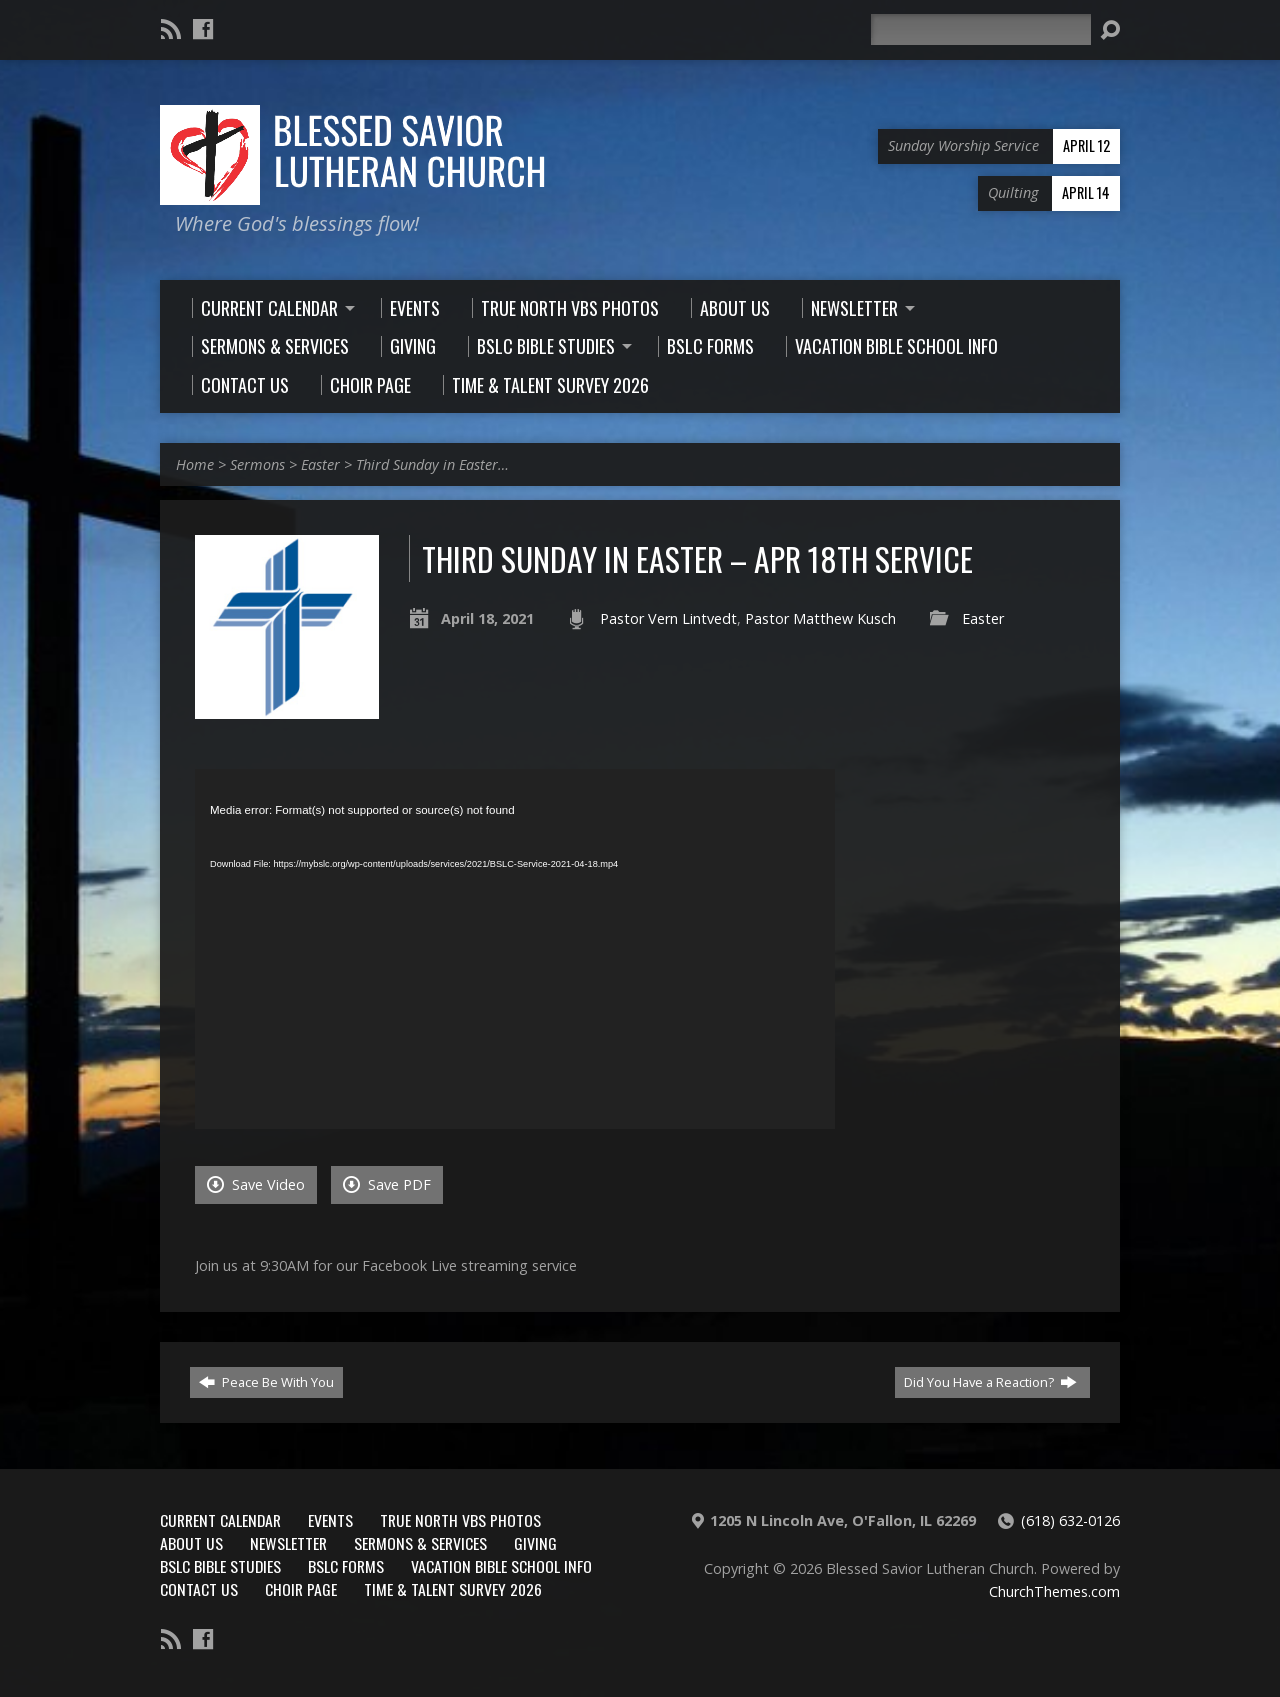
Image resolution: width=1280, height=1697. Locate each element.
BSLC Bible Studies (220, 1566)
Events (330, 1520)
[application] (515, 949)
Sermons (257, 464)
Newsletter (288, 1543)
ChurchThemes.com (1054, 1591)
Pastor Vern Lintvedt (668, 618)
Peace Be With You (266, 1382)
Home (195, 464)
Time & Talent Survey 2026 (453, 1589)
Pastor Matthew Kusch (820, 618)
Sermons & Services (420, 1543)
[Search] (981, 29)
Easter (320, 464)
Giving (535, 1543)
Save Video (256, 1184)
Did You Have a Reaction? (990, 1382)
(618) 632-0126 (1070, 1520)
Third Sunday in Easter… (432, 464)
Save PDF (387, 1184)
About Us (191, 1543)
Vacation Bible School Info (501, 1566)
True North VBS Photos (460, 1520)
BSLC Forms (346, 1566)
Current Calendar (220, 1520)
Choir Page (301, 1589)
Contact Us (199, 1589)
